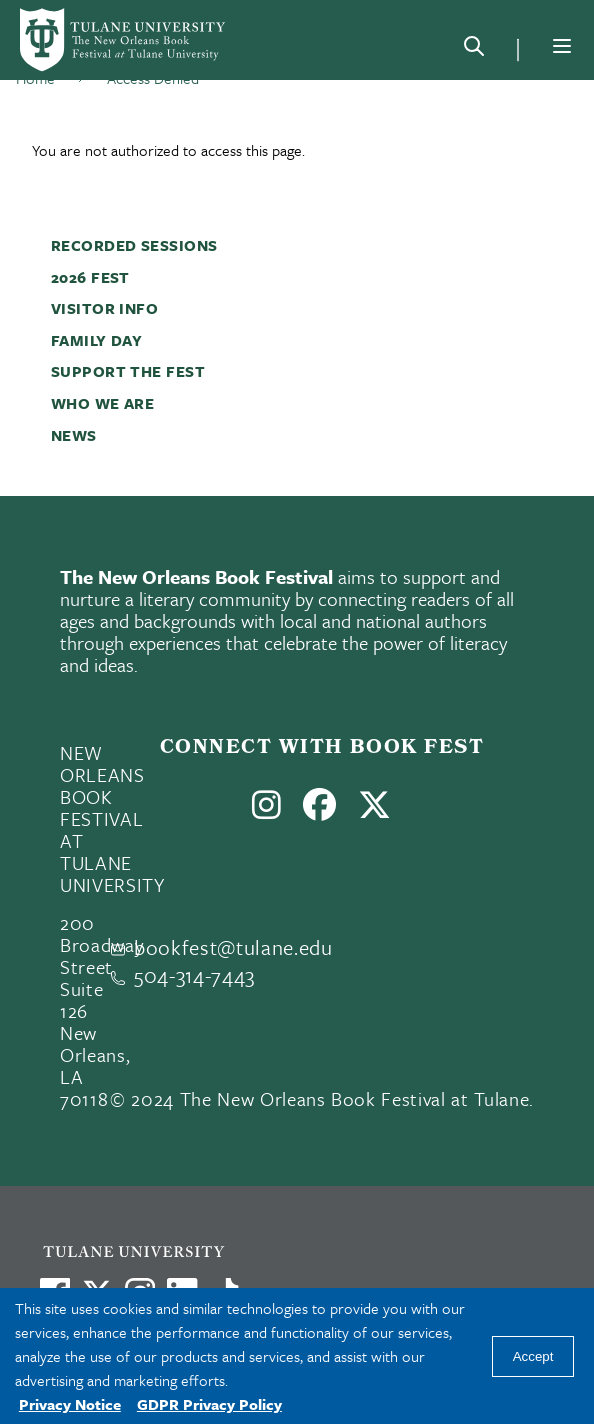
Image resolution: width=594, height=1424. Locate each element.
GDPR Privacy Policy (209, 1404)
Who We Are (103, 403)
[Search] (474, 50)
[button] (308, 245)
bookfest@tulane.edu (233, 947)
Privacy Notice (70, 1404)
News (74, 435)
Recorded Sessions (134, 245)
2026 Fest (90, 277)
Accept (533, 1356)
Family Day (97, 340)
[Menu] (562, 46)
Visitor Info (105, 308)
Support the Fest (128, 371)
